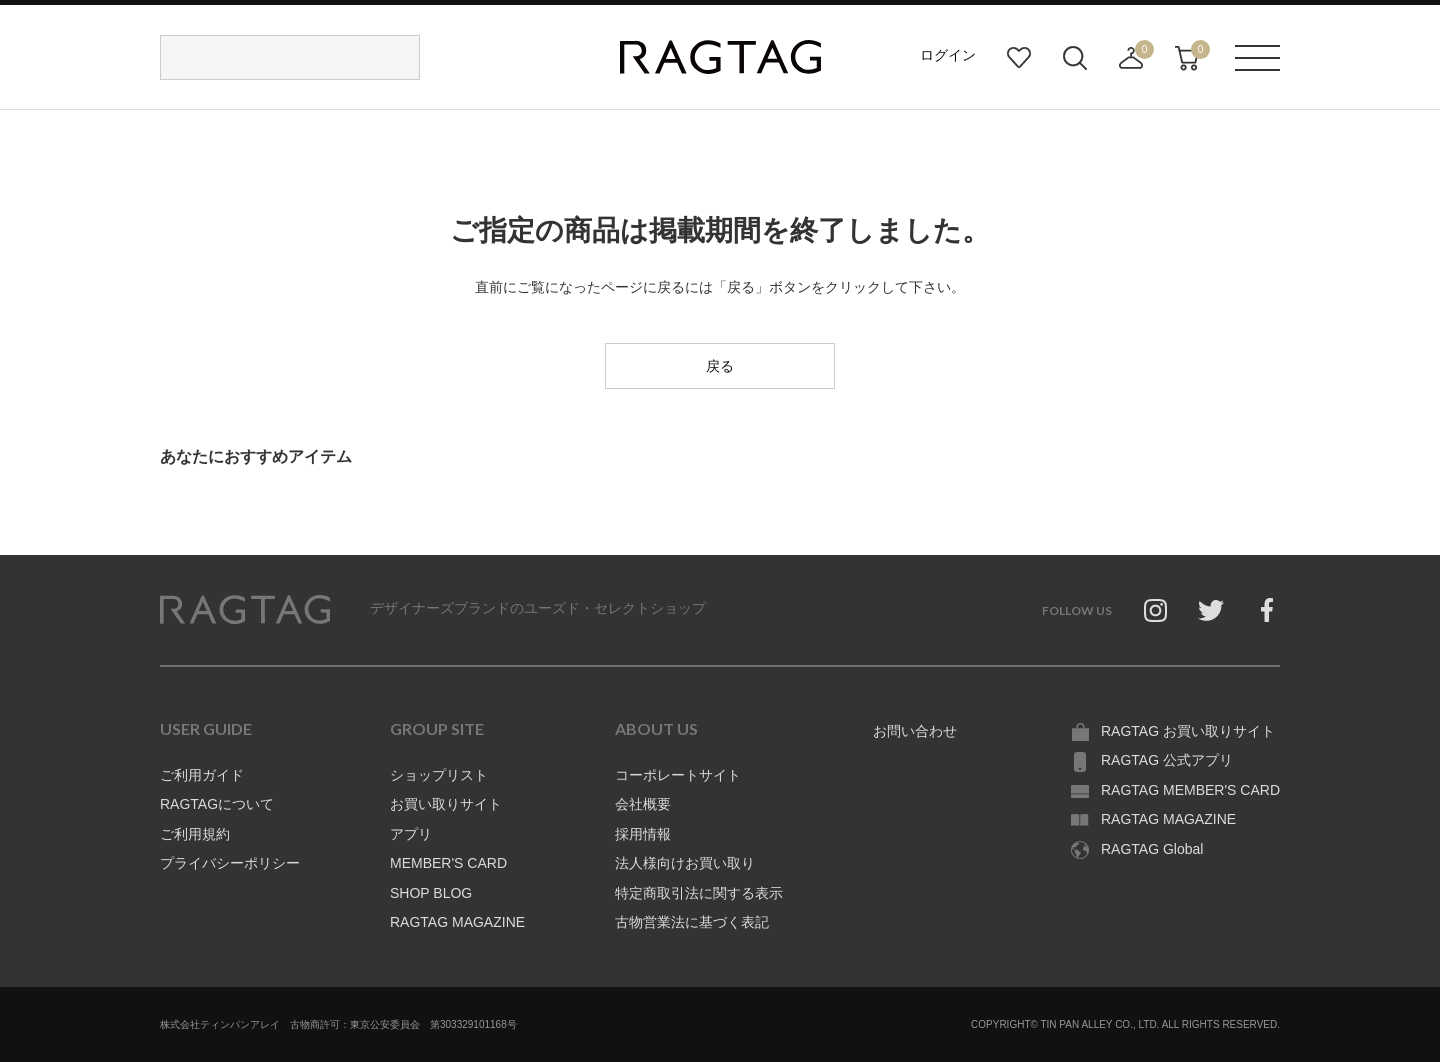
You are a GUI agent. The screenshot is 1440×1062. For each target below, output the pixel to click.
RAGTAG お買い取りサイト (1188, 731)
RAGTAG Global (1152, 849)
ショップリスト (439, 775)
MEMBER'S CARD (448, 863)
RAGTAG (245, 610)
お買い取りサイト (446, 804)
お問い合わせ (915, 731)
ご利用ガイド (202, 775)
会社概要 (643, 804)
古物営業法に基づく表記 (692, 922)
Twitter (1211, 610)
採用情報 (643, 834)
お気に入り (1019, 58)
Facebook (1267, 610)
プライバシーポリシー (230, 863)
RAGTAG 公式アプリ (1167, 760)
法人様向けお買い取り (685, 863)
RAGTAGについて (217, 804)
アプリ (411, 834)
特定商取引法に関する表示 (699, 893)
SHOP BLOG (431, 893)
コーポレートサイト (678, 775)
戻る (720, 366)
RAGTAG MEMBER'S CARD (1190, 790)
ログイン (948, 55)
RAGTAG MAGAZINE (457, 922)
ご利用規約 (195, 834)
